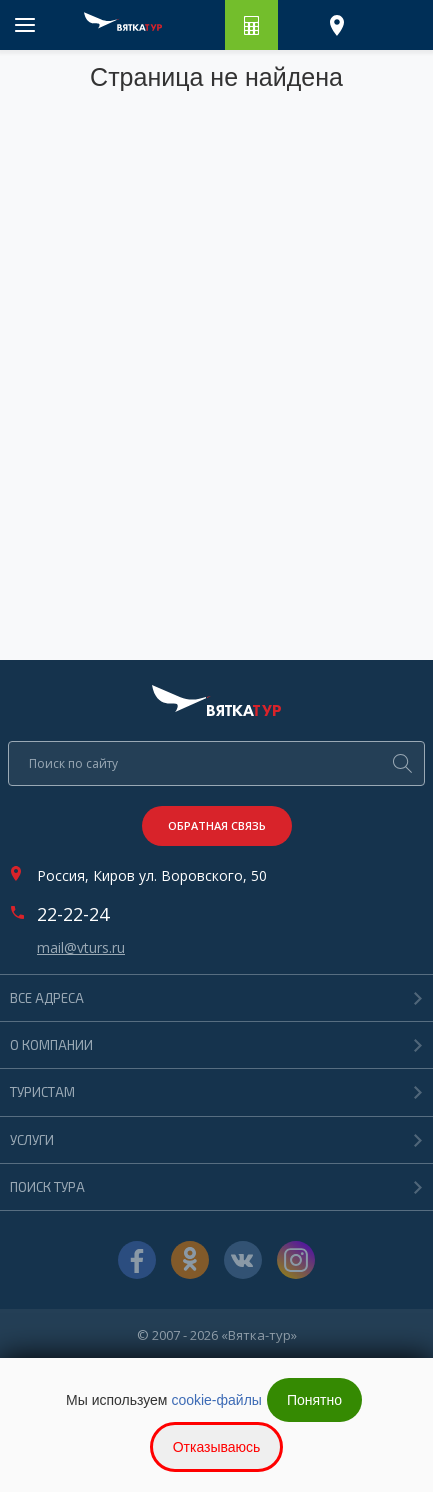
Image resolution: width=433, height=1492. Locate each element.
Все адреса (47, 998)
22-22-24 (73, 914)
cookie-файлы (216, 1400)
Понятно (314, 1400)
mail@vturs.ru (81, 948)
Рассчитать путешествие (251, 25)
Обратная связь (217, 825)
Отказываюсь (217, 1447)
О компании (51, 1045)
